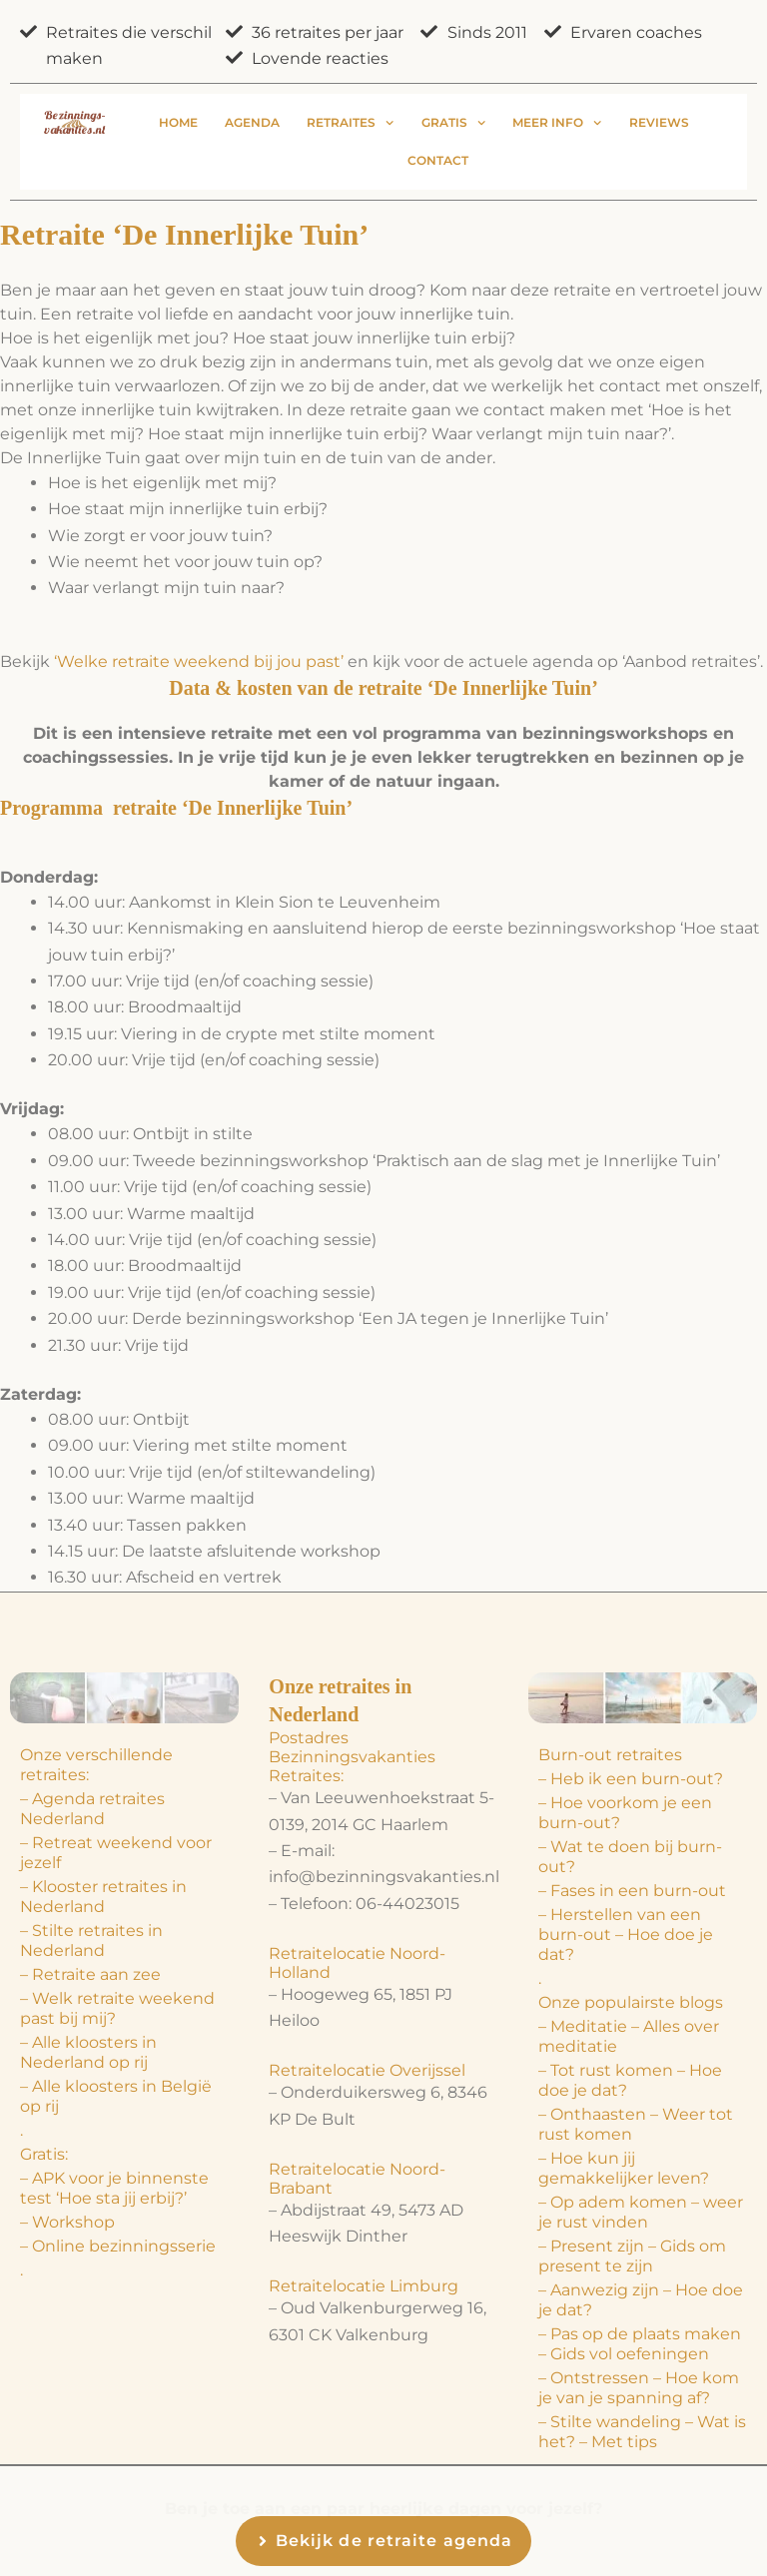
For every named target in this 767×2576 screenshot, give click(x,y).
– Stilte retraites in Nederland (91, 1940)
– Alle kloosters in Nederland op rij (88, 2052)
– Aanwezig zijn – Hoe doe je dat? (640, 2299)
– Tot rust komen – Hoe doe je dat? (630, 2080)
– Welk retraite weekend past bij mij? (117, 2008)
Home (178, 122)
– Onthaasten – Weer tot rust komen (635, 2124)
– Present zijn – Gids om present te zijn (632, 2256)
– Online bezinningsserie (118, 2246)
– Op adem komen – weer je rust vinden (640, 2212)
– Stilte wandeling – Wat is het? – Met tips (642, 2431)
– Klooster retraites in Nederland (103, 1896)
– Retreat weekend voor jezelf (116, 1852)
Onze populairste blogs (630, 2002)
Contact (437, 160)
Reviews (659, 122)
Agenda (252, 122)
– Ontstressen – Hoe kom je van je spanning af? (638, 2387)
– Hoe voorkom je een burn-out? (625, 1812)
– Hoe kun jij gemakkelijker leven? (623, 2168)
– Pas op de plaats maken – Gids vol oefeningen (639, 2343)
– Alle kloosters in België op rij (116, 2096)
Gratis (453, 123)
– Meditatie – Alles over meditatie (628, 2036)
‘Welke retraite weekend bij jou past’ (199, 661)
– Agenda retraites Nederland (92, 1808)
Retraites (350, 123)
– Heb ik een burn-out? (630, 1778)
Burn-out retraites (610, 1754)
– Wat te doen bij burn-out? (630, 1856)
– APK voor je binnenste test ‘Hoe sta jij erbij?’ (114, 2188)
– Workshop (67, 2222)
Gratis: (44, 2154)
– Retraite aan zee (90, 1974)
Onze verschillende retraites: (96, 1764)
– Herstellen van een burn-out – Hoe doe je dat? (625, 1934)
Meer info (556, 123)
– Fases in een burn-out (632, 1890)
